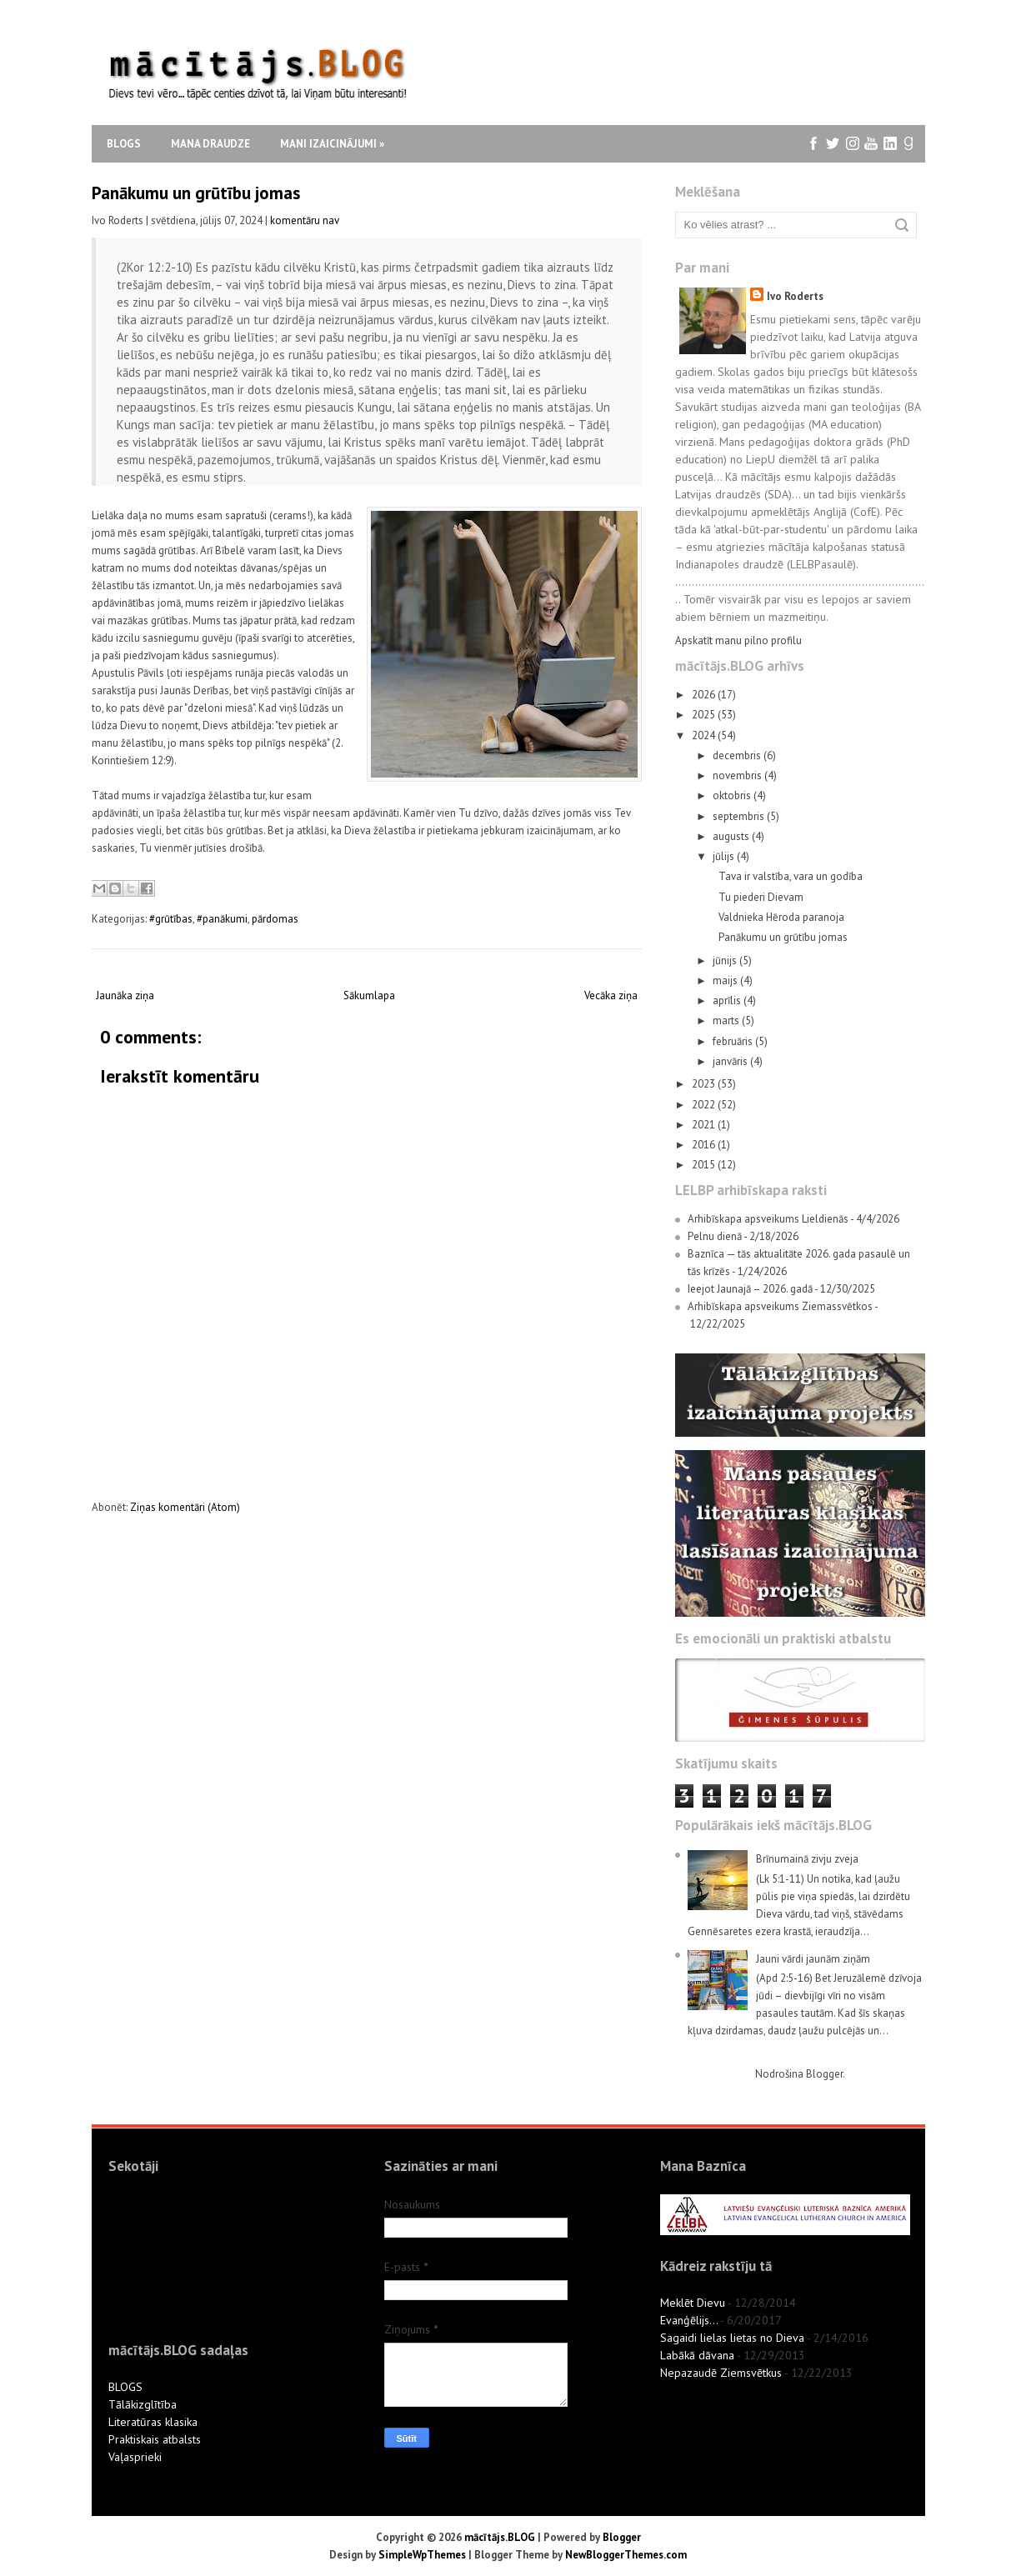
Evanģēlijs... (689, 2320)
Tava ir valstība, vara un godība (790, 876)
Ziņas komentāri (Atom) (185, 1507)
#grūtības (171, 919)
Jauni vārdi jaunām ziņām (813, 1959)
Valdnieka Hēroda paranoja (781, 917)
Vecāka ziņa (611, 995)
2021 (705, 1125)
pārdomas (275, 919)
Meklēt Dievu (692, 2302)
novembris (738, 775)
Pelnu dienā (715, 1236)
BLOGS (125, 2386)
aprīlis (728, 1000)
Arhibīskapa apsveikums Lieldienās (768, 1219)
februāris (734, 1041)
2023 (705, 1084)
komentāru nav (304, 220)
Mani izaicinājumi (332, 144)
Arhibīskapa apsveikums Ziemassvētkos (780, 1306)
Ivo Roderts (795, 296)
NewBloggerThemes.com (626, 2555)
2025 (705, 715)
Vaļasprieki (135, 2456)
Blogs (124, 144)
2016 (705, 1145)
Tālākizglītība (142, 2404)
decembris (738, 755)
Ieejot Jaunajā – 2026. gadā (750, 1289)
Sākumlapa (369, 995)
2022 (705, 1105)
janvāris (731, 1061)
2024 (705, 735)
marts (727, 1020)
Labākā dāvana (697, 2355)
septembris (740, 816)
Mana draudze (210, 144)
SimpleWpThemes (422, 2555)
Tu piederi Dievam (760, 897)
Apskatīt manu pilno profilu (738, 640)
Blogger (824, 2074)
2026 (705, 695)
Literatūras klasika (153, 2421)
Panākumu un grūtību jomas (196, 193)
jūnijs (726, 960)
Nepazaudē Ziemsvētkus (721, 2372)
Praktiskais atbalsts (154, 2439)
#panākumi (222, 919)
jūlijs (725, 856)
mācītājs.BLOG (499, 2537)
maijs (726, 980)
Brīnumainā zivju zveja (807, 1859)
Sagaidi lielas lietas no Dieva (732, 2337)
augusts (732, 836)
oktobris (733, 795)
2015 (705, 1165)
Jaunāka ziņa (125, 995)
